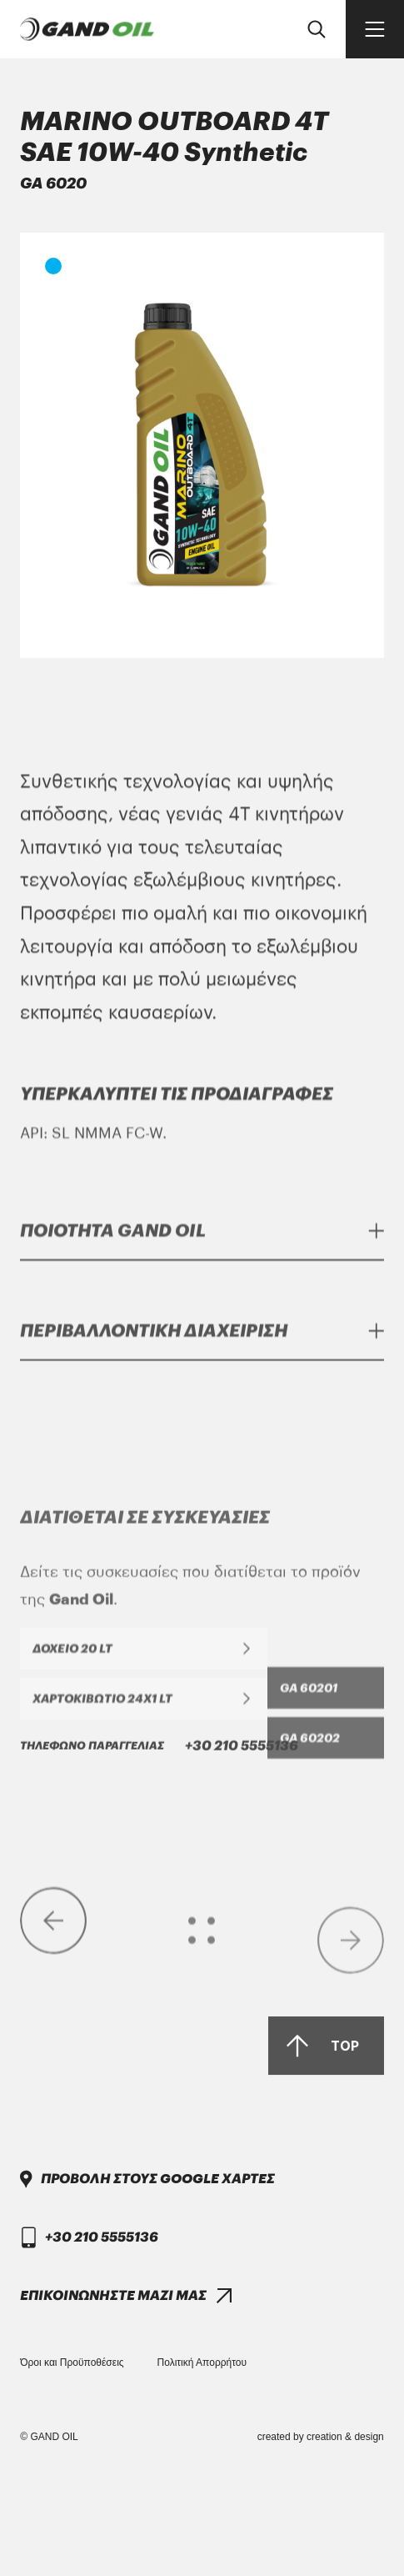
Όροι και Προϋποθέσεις (71, 2362)
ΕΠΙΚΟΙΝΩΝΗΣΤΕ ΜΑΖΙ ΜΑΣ (113, 2403)
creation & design (345, 2437)
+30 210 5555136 (159, 2091)
